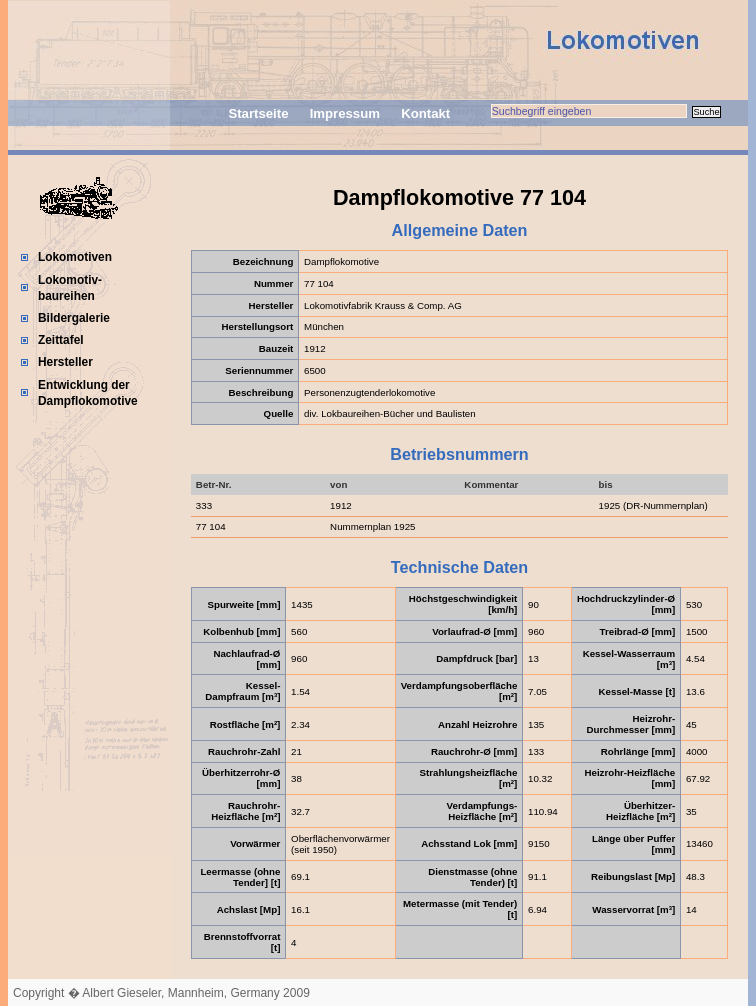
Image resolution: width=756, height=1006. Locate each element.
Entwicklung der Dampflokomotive (88, 393)
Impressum (345, 113)
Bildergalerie (74, 318)
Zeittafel (61, 340)
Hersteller (65, 362)
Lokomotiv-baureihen (70, 288)
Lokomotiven (75, 257)
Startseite (258, 113)
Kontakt (425, 113)
